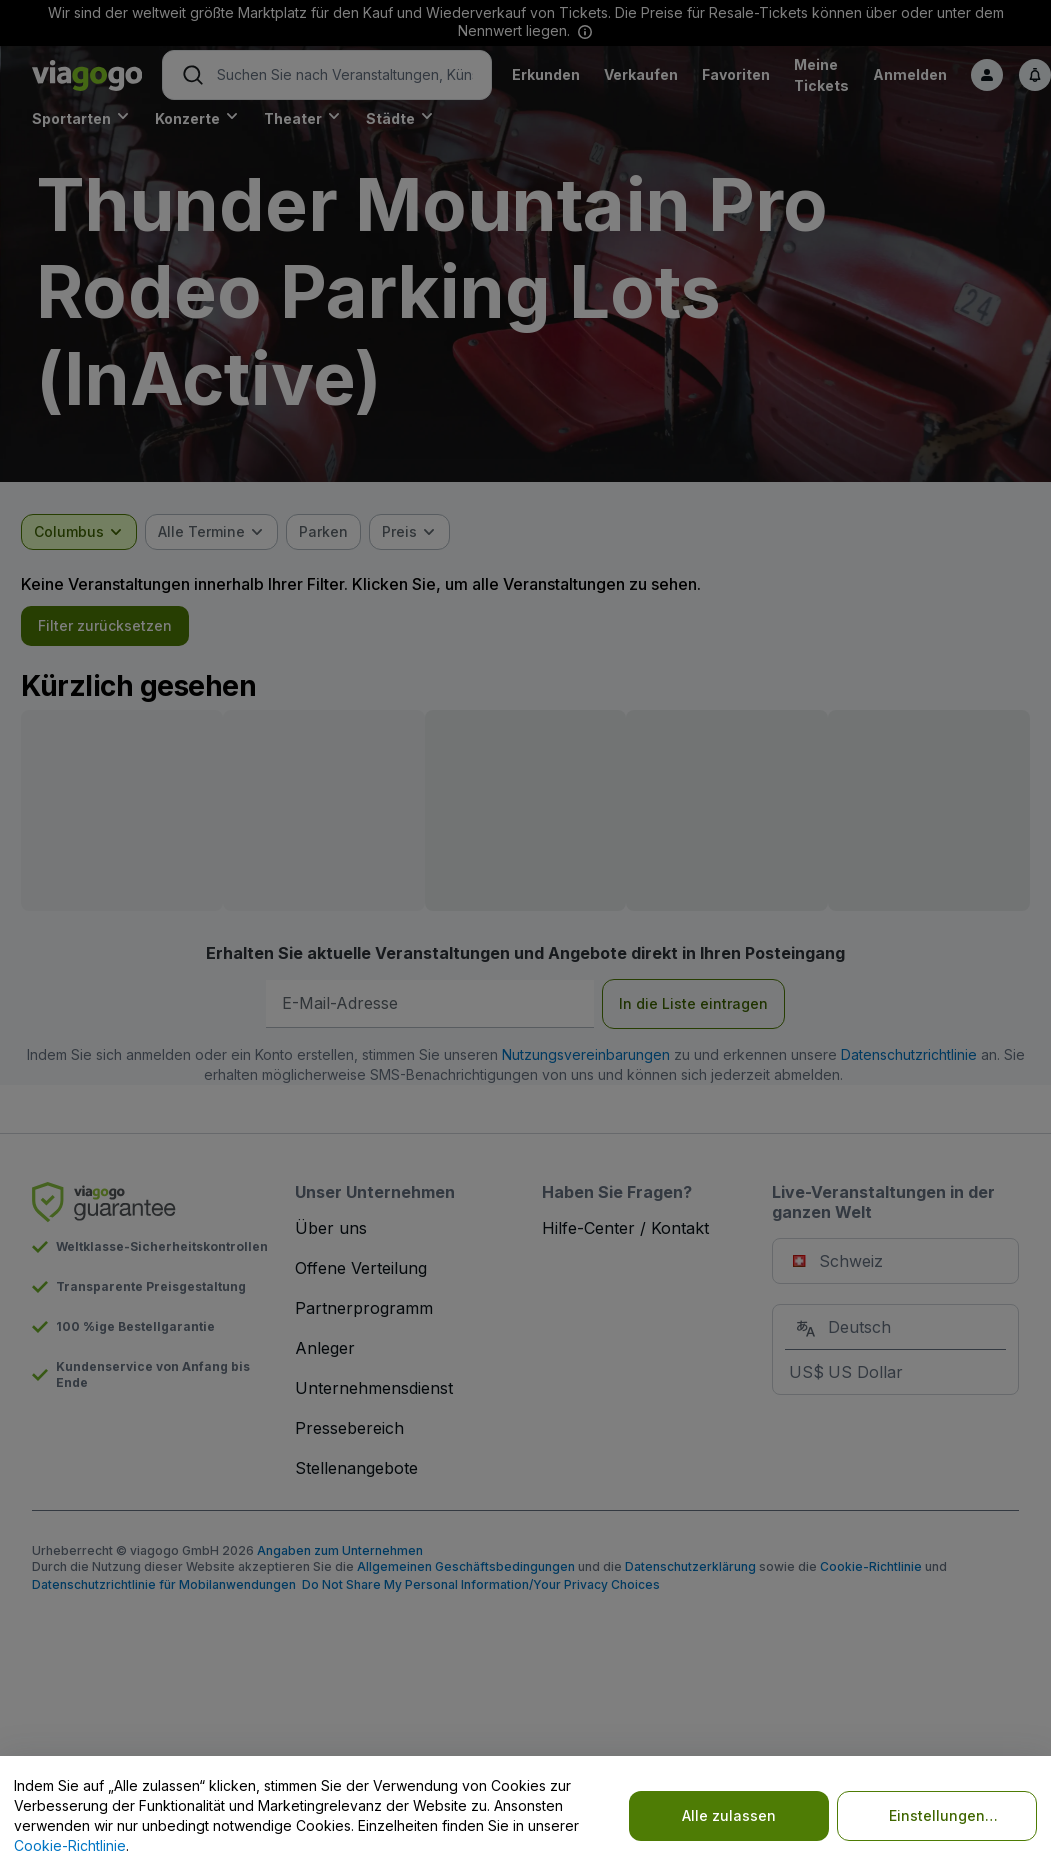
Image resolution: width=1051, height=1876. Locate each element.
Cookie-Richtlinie (70, 1845)
